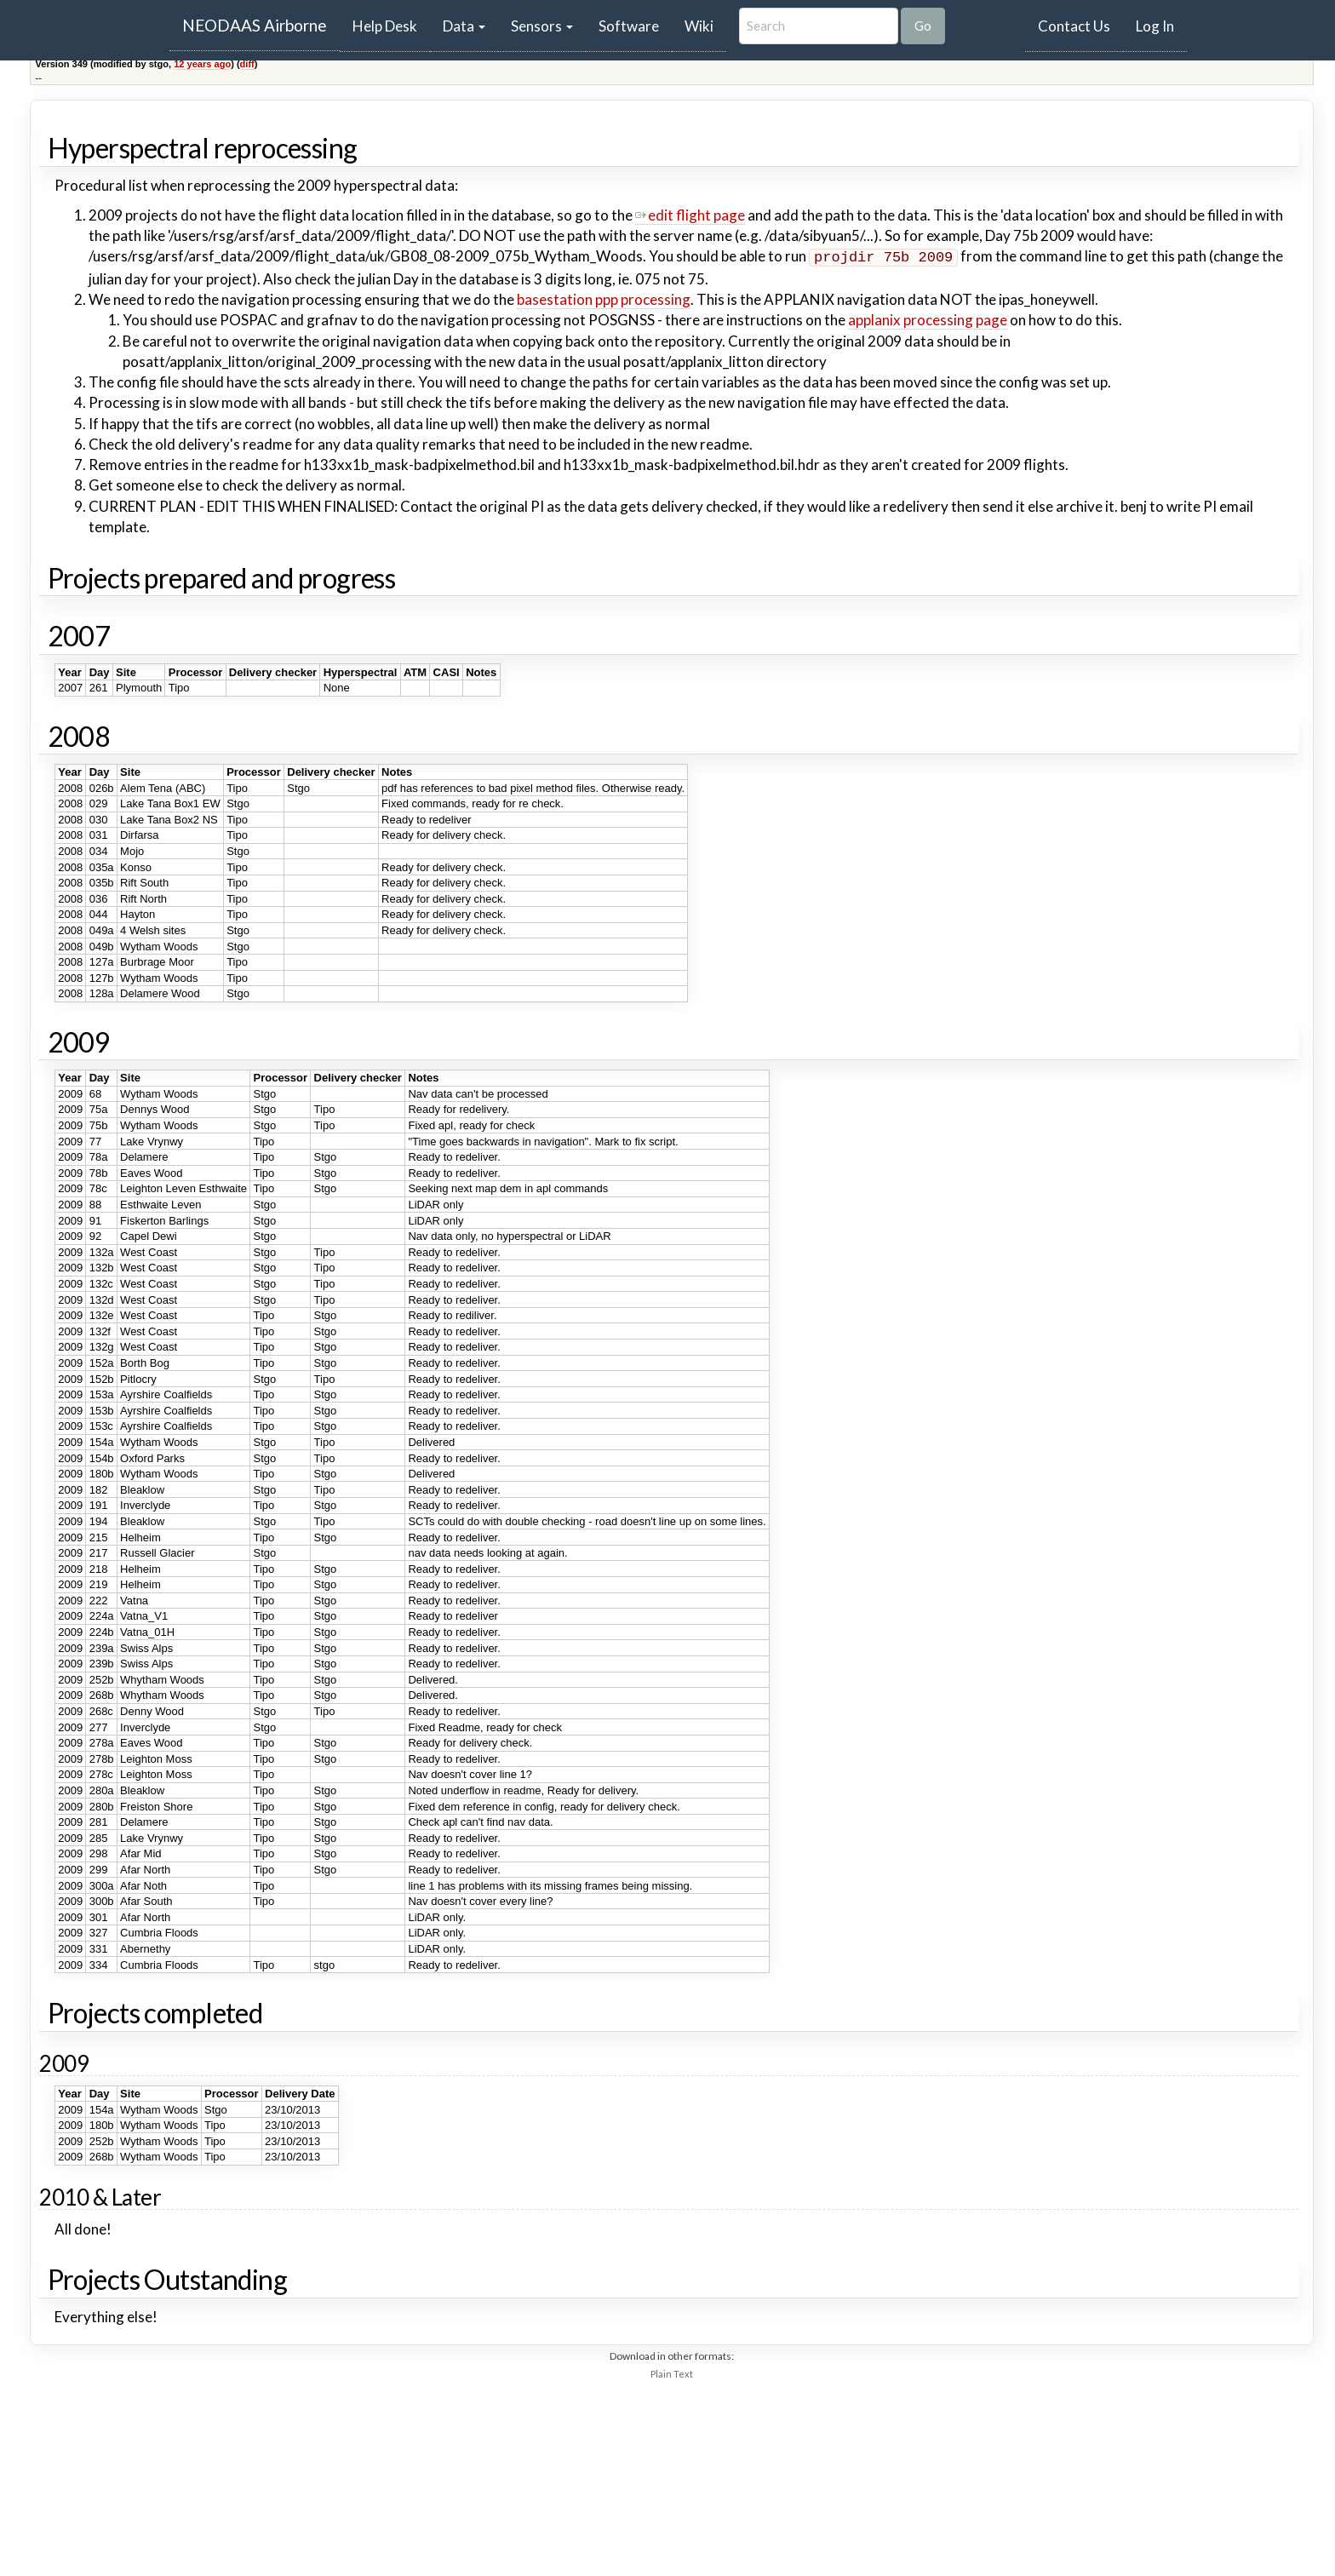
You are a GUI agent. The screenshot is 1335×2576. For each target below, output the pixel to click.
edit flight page (690, 215)
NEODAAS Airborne (254, 25)
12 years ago (202, 64)
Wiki (699, 26)
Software (629, 26)
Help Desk (391, 25)
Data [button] (464, 26)
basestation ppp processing (603, 298)
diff (247, 64)
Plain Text (671, 2372)
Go (922, 25)
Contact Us (1074, 26)
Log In (1155, 26)
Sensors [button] (542, 26)
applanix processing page (927, 318)
